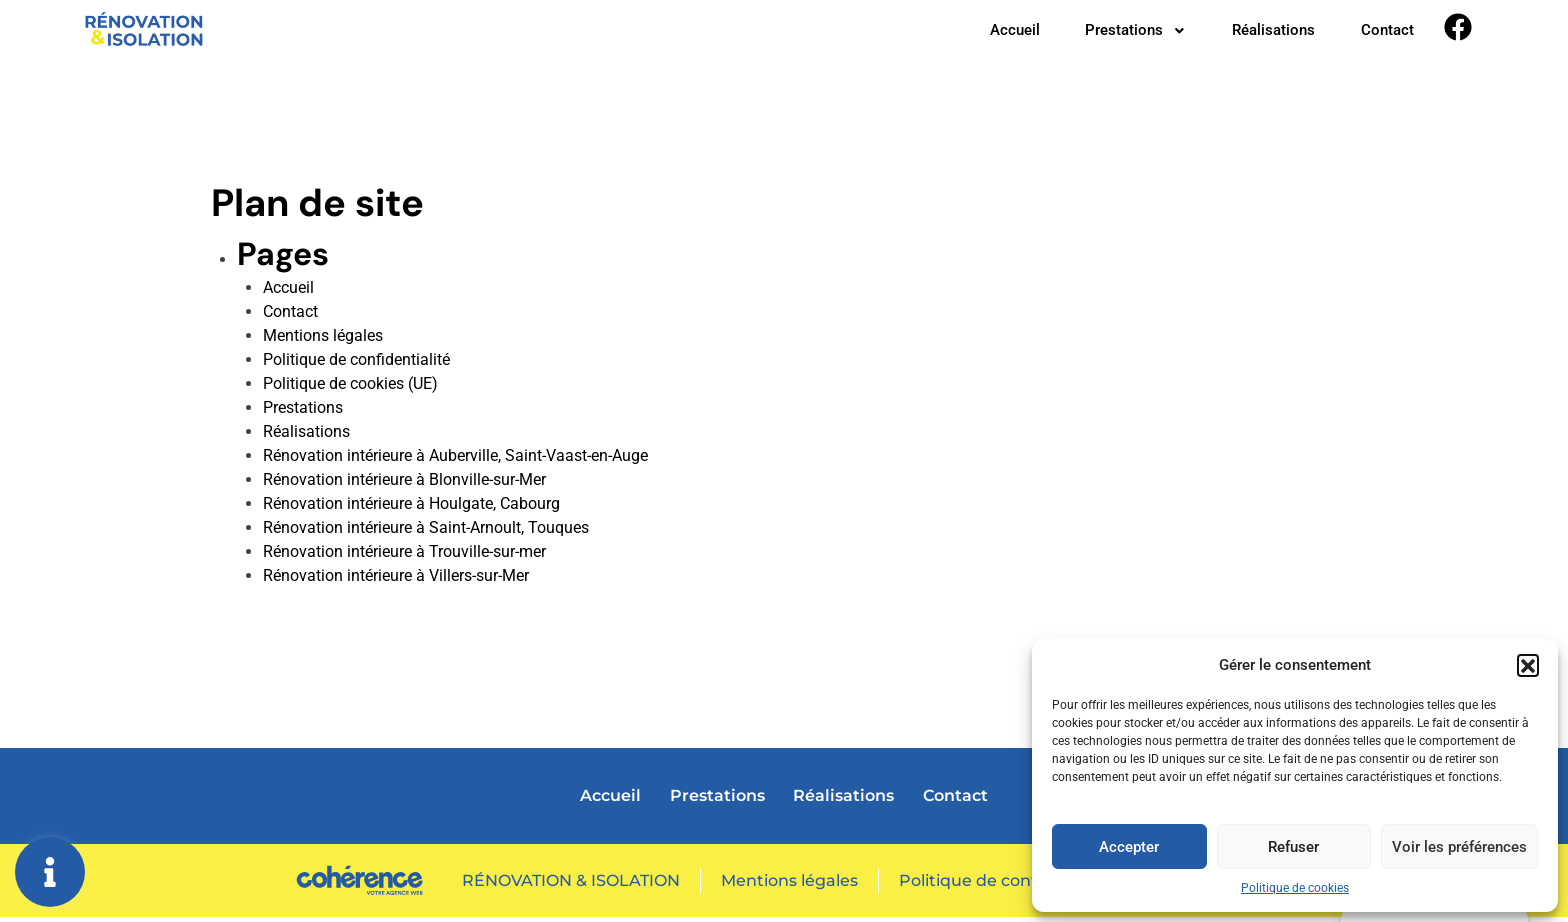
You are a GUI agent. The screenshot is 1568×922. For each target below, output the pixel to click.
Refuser (1293, 847)
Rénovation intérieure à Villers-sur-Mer (396, 580)
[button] (1528, 665)
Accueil (994, 32)
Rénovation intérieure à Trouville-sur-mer (404, 556)
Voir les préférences (1459, 847)
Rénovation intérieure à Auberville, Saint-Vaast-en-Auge (455, 460)
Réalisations (1266, 32)
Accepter (1129, 847)
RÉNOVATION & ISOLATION (569, 884)
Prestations (1121, 32)
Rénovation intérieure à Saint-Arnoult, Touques (426, 532)
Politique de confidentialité (356, 364)
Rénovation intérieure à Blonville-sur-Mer (404, 484)
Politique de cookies (1295, 888)
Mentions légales (323, 340)
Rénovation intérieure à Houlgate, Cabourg (411, 508)
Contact (1385, 32)
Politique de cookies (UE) (350, 388)
